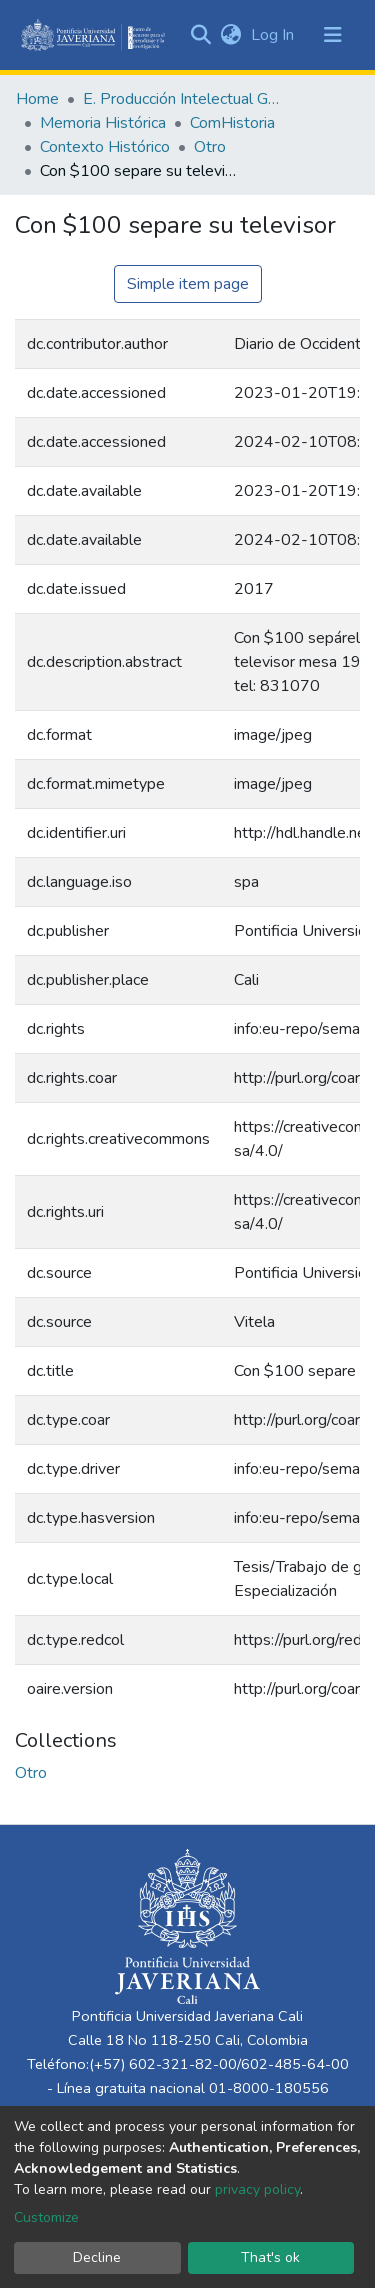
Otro (210, 147)
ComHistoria (232, 123)
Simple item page (188, 284)
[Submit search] (200, 35)
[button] (230, 35)
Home (37, 99)
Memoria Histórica (103, 123)
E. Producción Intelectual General (183, 99)
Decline (97, 2257)
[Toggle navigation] (333, 35)
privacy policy (257, 2189)
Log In (274, 35)
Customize (46, 2217)
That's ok (270, 2257)
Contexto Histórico (105, 147)
